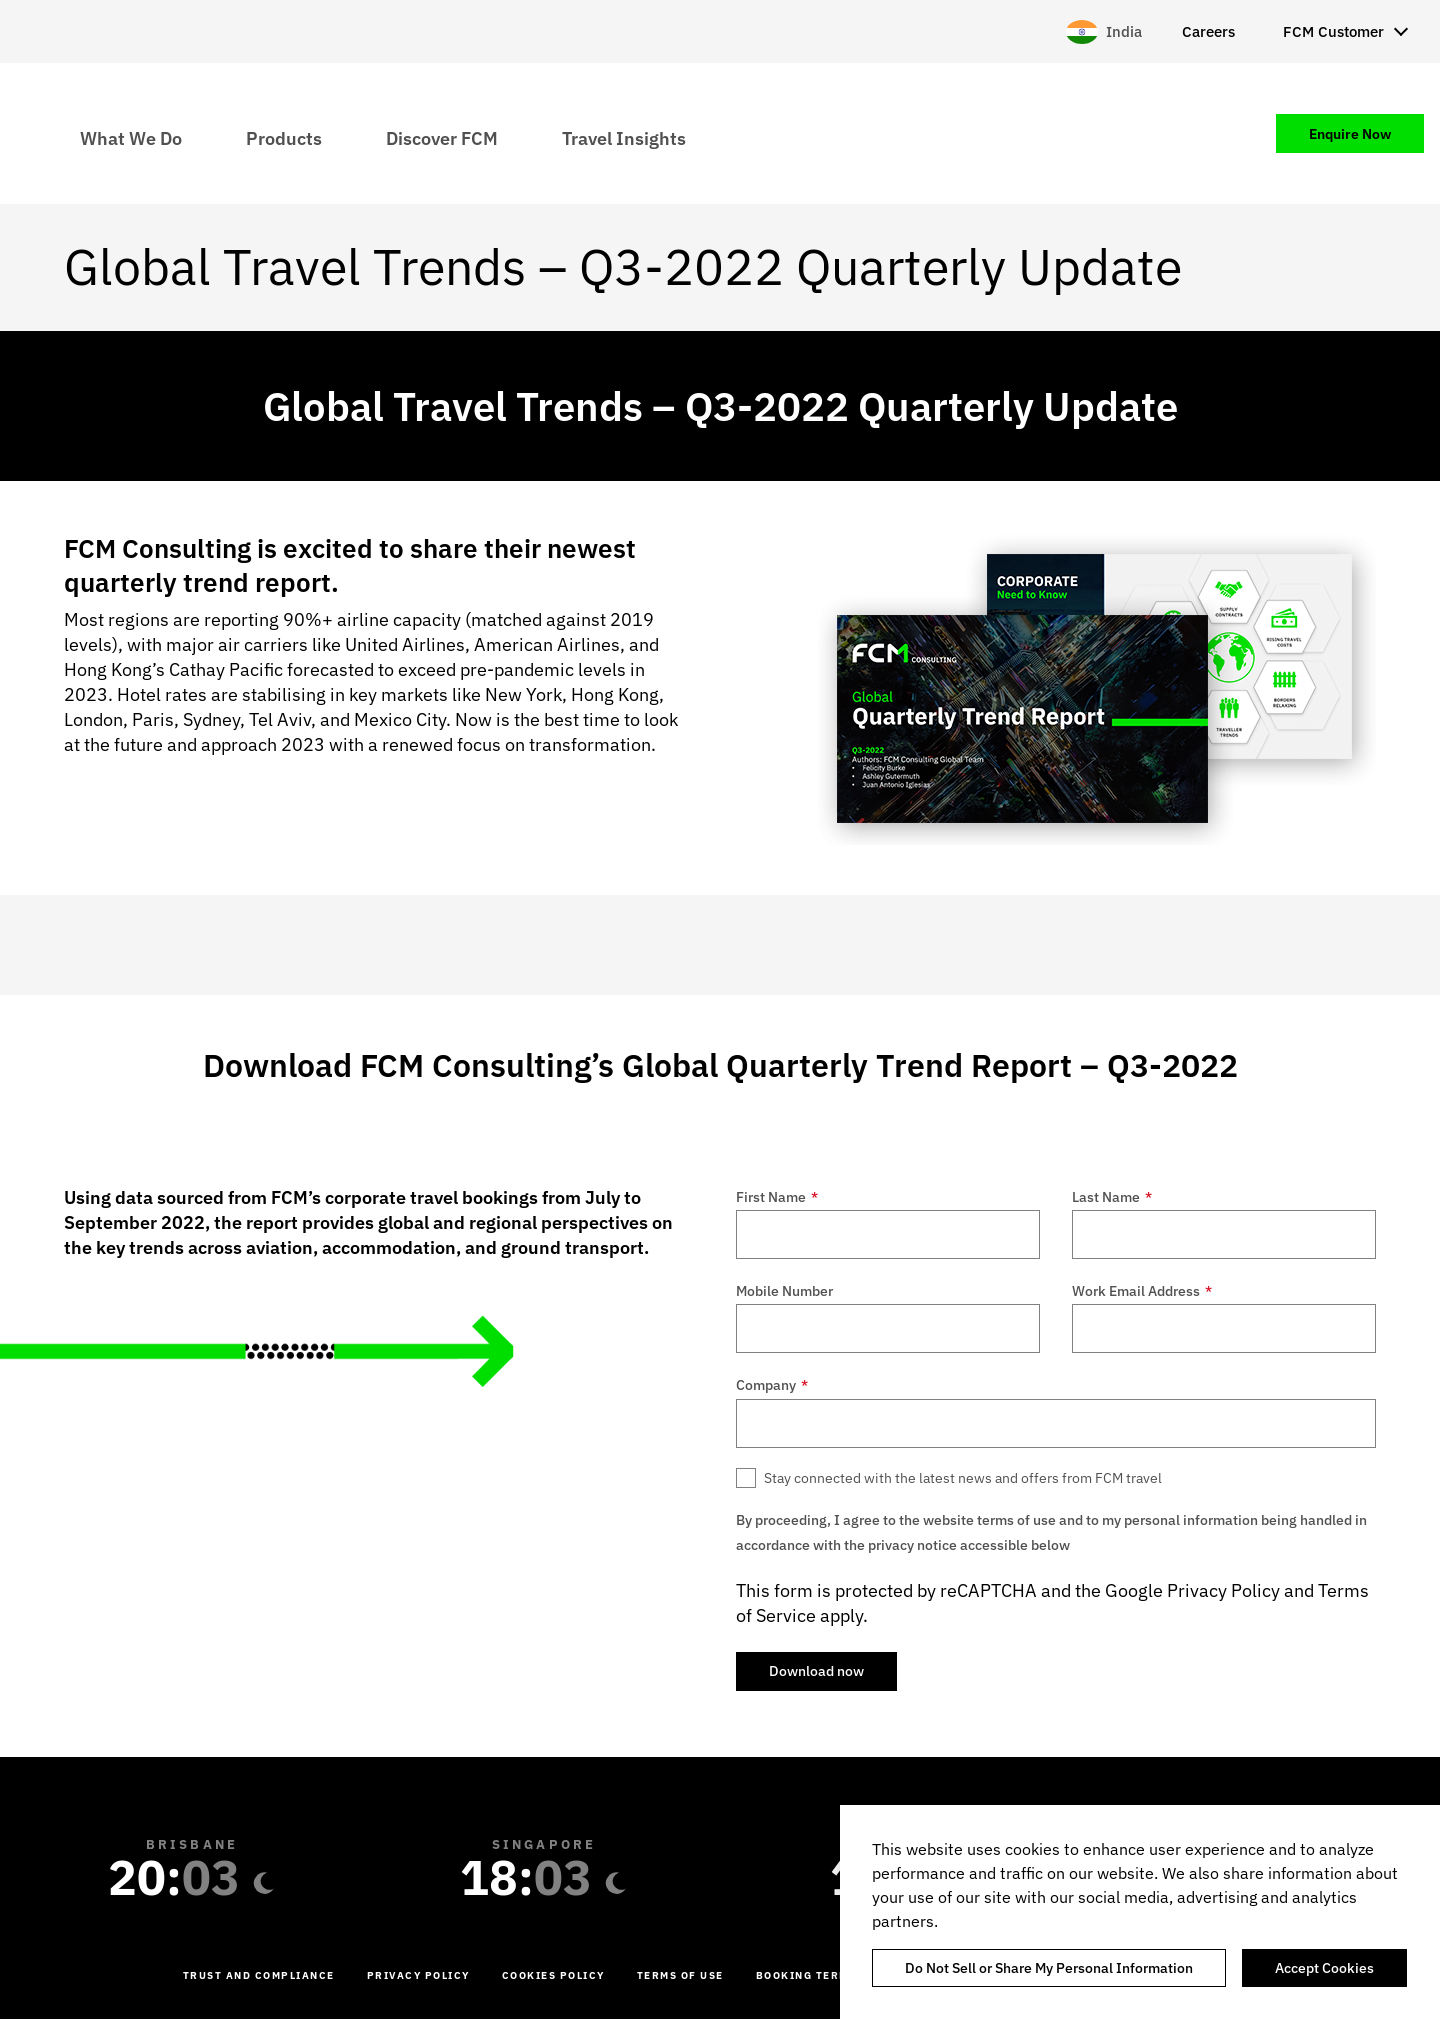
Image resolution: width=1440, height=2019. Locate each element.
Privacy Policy (1223, 1590)
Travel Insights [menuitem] (624, 137)
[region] (1140, 1912)
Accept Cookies (1324, 1968)
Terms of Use (680, 1975)
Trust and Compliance (259, 1975)
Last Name (1112, 1197)
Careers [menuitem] (1208, 31)
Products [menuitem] (284, 137)
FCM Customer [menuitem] (1333, 31)
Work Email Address (1142, 1291)
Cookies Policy (553, 1975)
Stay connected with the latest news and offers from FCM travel (963, 1478)
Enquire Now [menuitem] (1350, 134)
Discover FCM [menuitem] (442, 137)
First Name (777, 1197)
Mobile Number (784, 1291)
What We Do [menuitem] (131, 137)
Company (772, 1385)
